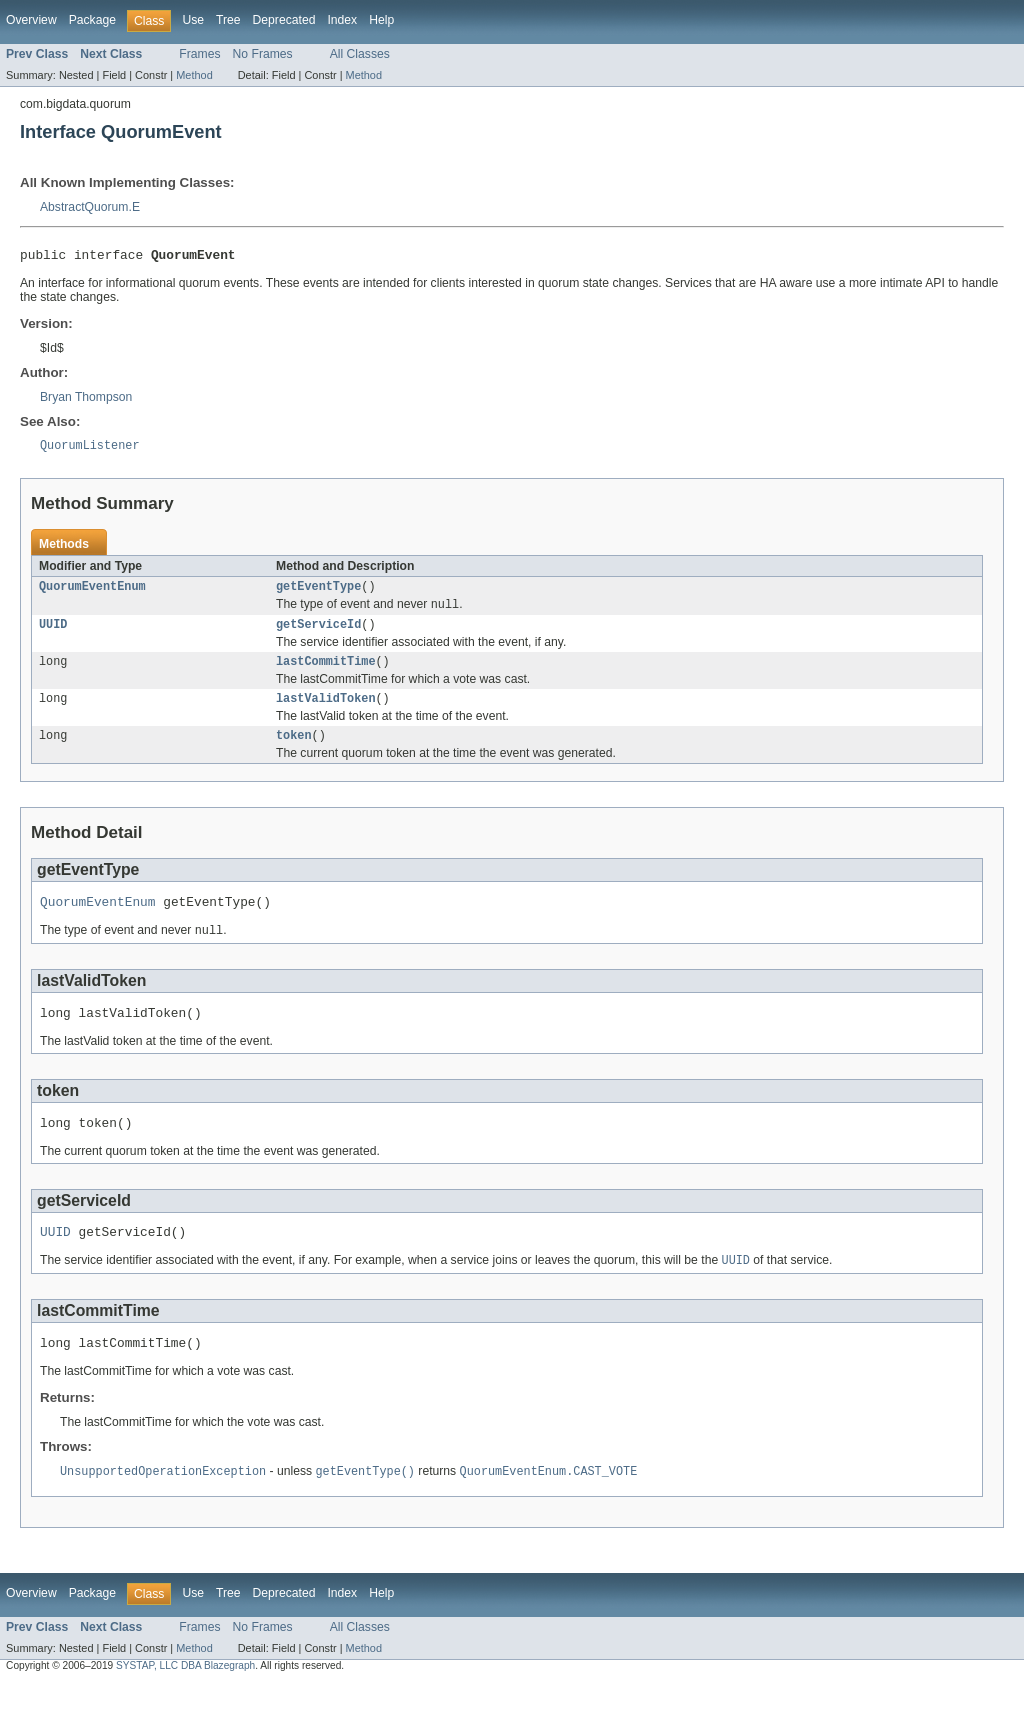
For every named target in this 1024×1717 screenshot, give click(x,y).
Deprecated (284, 20)
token (294, 751)
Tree (228, 20)
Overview (31, 20)
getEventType (318, 593)
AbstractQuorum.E (90, 207)
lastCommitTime (326, 673)
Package (92, 20)
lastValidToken (326, 712)
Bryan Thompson (86, 400)
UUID (53, 634)
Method (194, 75)
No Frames (263, 54)
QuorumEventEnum (92, 593)
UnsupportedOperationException (163, 1505)
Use (193, 20)
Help (381, 20)
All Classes (360, 54)
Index (342, 20)
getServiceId (318, 634)
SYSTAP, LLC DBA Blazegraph (185, 1699)
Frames (199, 54)
